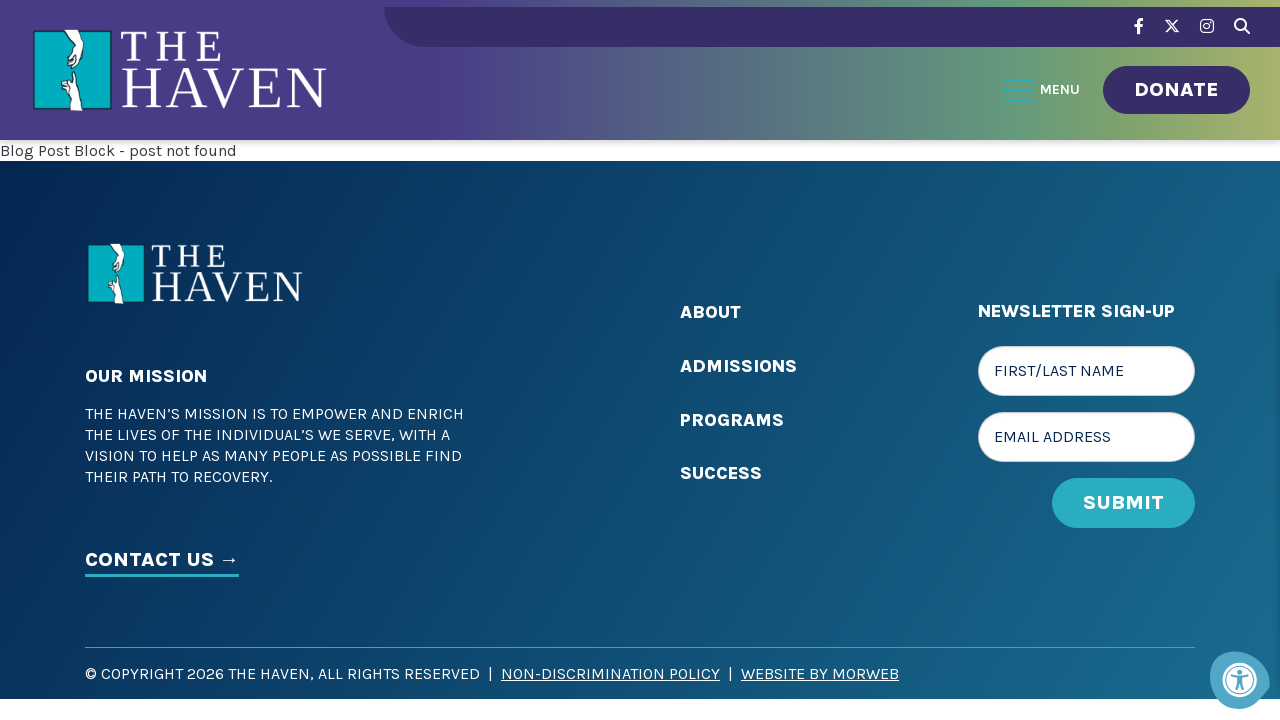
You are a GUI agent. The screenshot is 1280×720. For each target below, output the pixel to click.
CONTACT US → (162, 559)
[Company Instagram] (1207, 26)
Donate (1176, 89)
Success (721, 473)
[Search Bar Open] (1242, 23)
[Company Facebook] (1139, 26)
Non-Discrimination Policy (610, 673)
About (710, 312)
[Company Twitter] (1172, 26)
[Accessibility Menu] (1240, 680)
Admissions (738, 366)
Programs (732, 420)
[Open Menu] (1043, 90)
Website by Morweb (820, 673)
